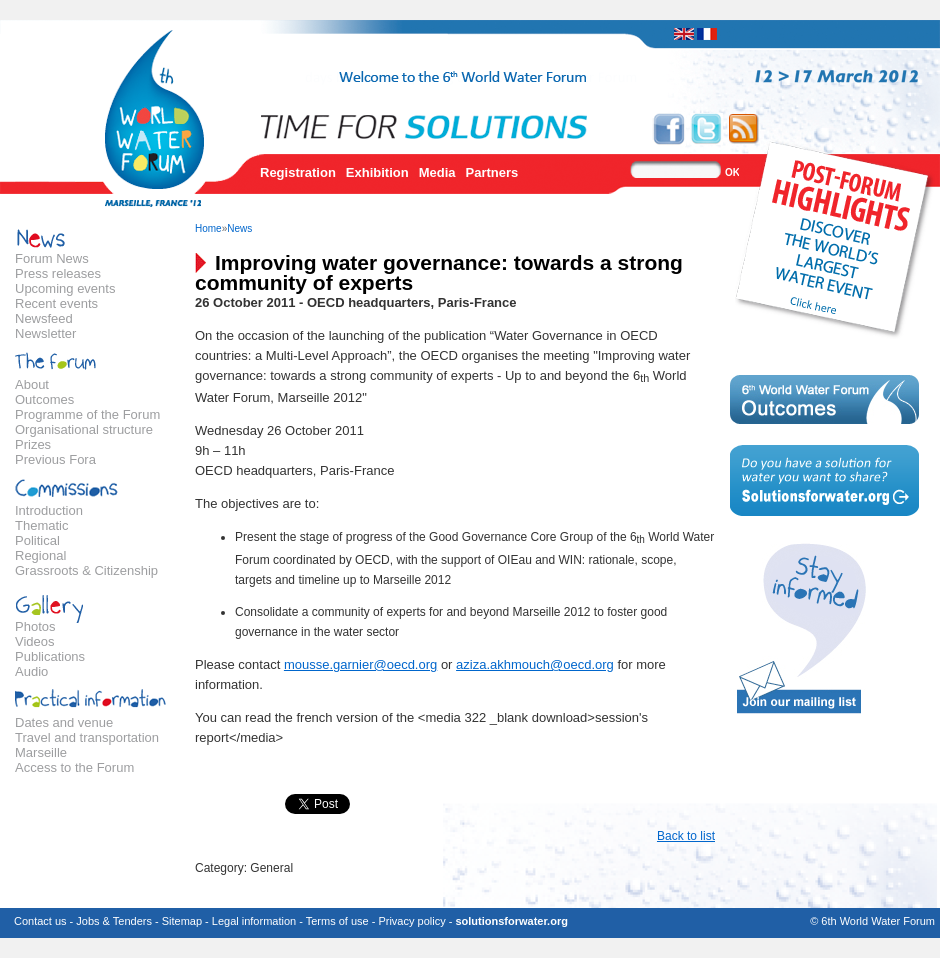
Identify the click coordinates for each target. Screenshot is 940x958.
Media (437, 172)
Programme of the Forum (87, 414)
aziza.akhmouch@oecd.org (535, 664)
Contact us (40, 921)
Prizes (33, 444)
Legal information (254, 921)
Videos (35, 641)
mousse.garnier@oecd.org (360, 664)
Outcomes (44, 399)
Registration (298, 172)
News (239, 228)
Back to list (686, 836)
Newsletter (45, 333)
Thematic (41, 525)
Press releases (58, 273)
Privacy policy (411, 921)
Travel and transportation (87, 737)
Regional (40, 555)
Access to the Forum (74, 767)
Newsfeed (44, 318)
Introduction (49, 510)
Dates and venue (64, 722)
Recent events (56, 303)
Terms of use (337, 921)
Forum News (52, 258)
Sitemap (182, 921)
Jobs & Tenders (114, 921)
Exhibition (377, 172)
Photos (35, 626)
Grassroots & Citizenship (86, 570)
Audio (31, 671)
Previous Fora (55, 459)
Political (37, 540)
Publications (50, 656)
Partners (492, 172)
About (32, 384)
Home (208, 228)
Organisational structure (84, 429)
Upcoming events (65, 288)
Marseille (41, 752)
